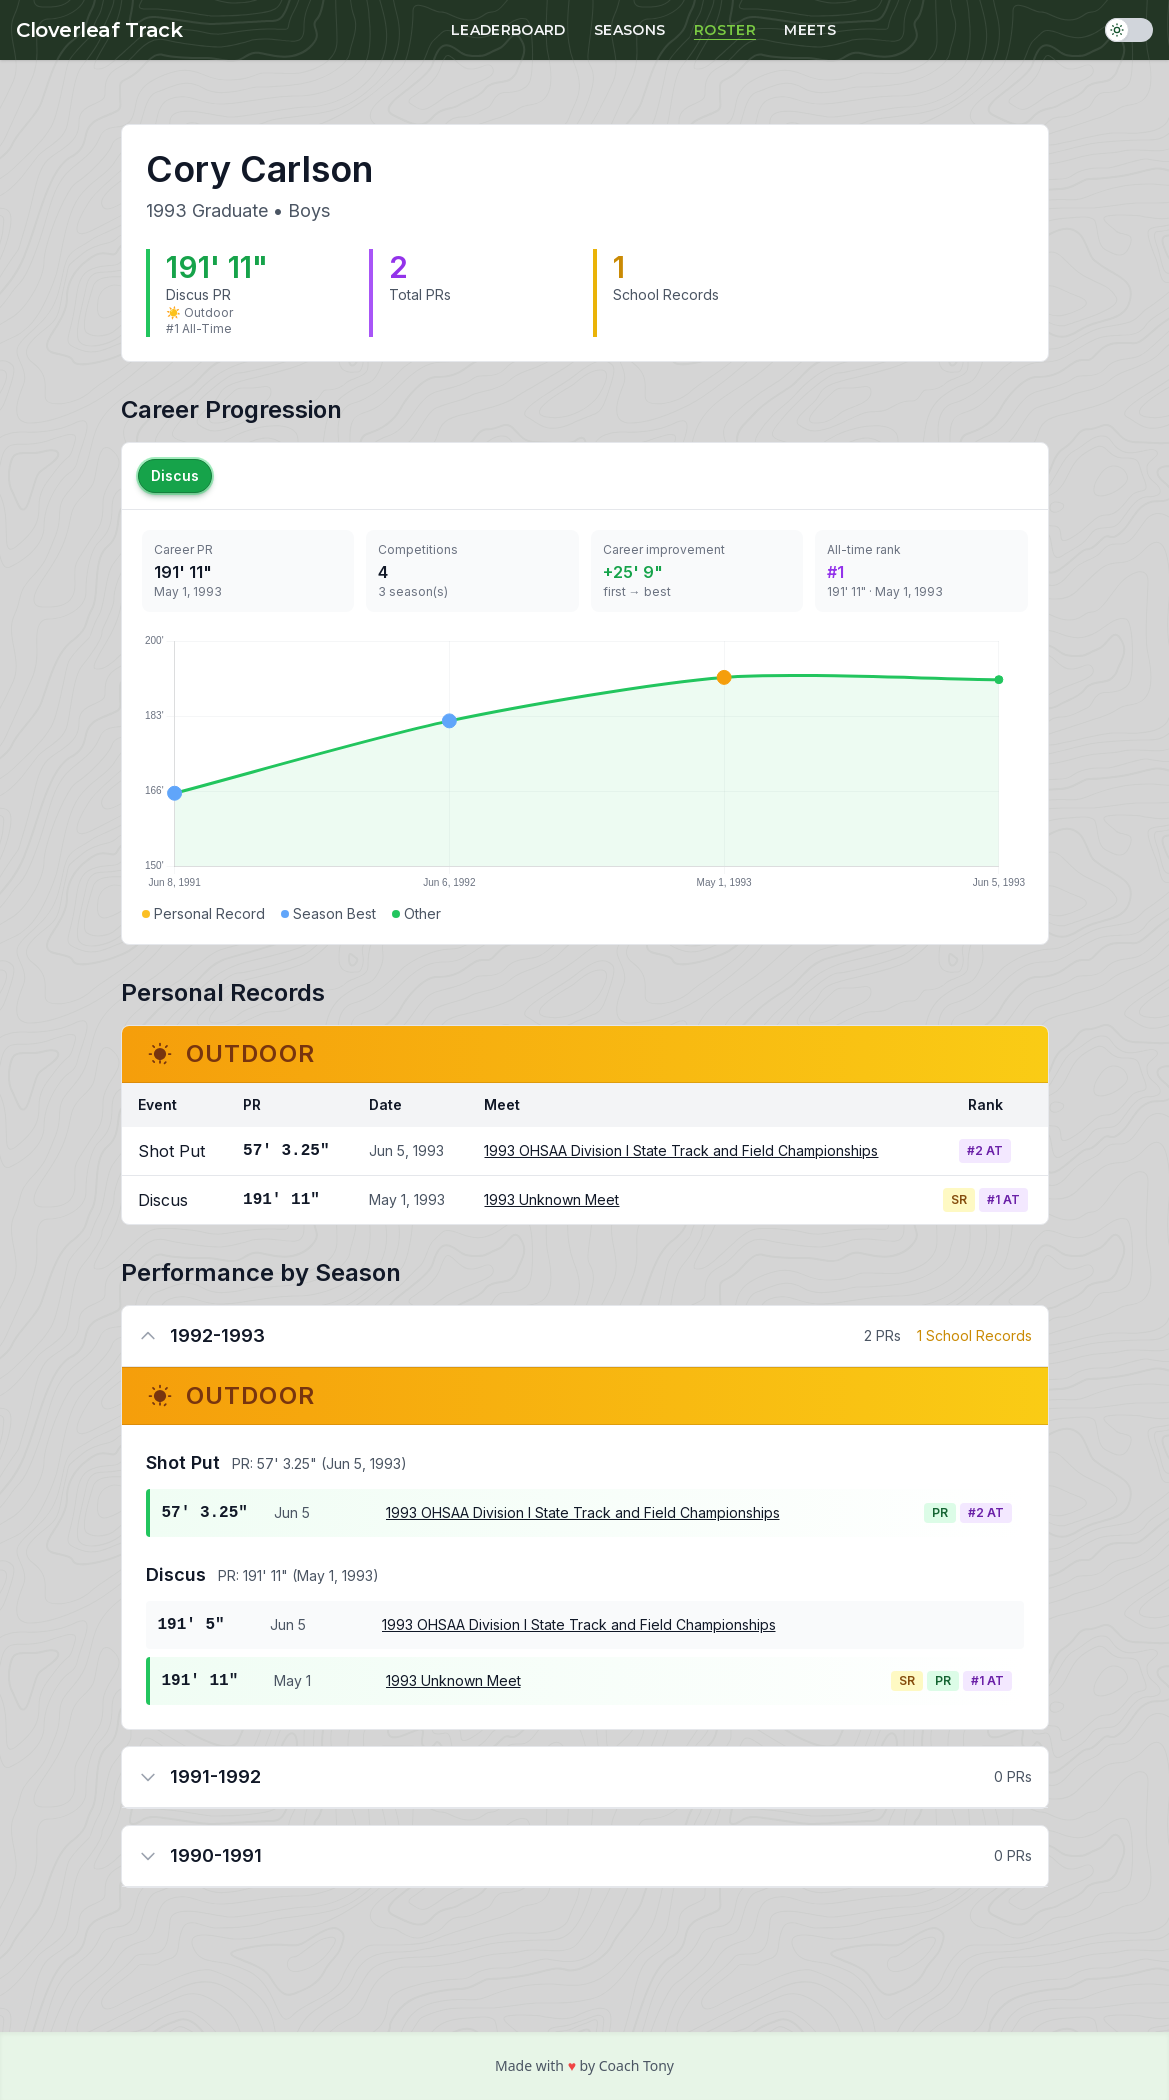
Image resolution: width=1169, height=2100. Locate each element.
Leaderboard (508, 30)
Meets (810, 30)
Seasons (629, 30)
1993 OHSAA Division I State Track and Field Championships (681, 1150)
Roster (725, 30)
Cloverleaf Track (99, 30)
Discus (175, 475)
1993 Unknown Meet (551, 1199)
